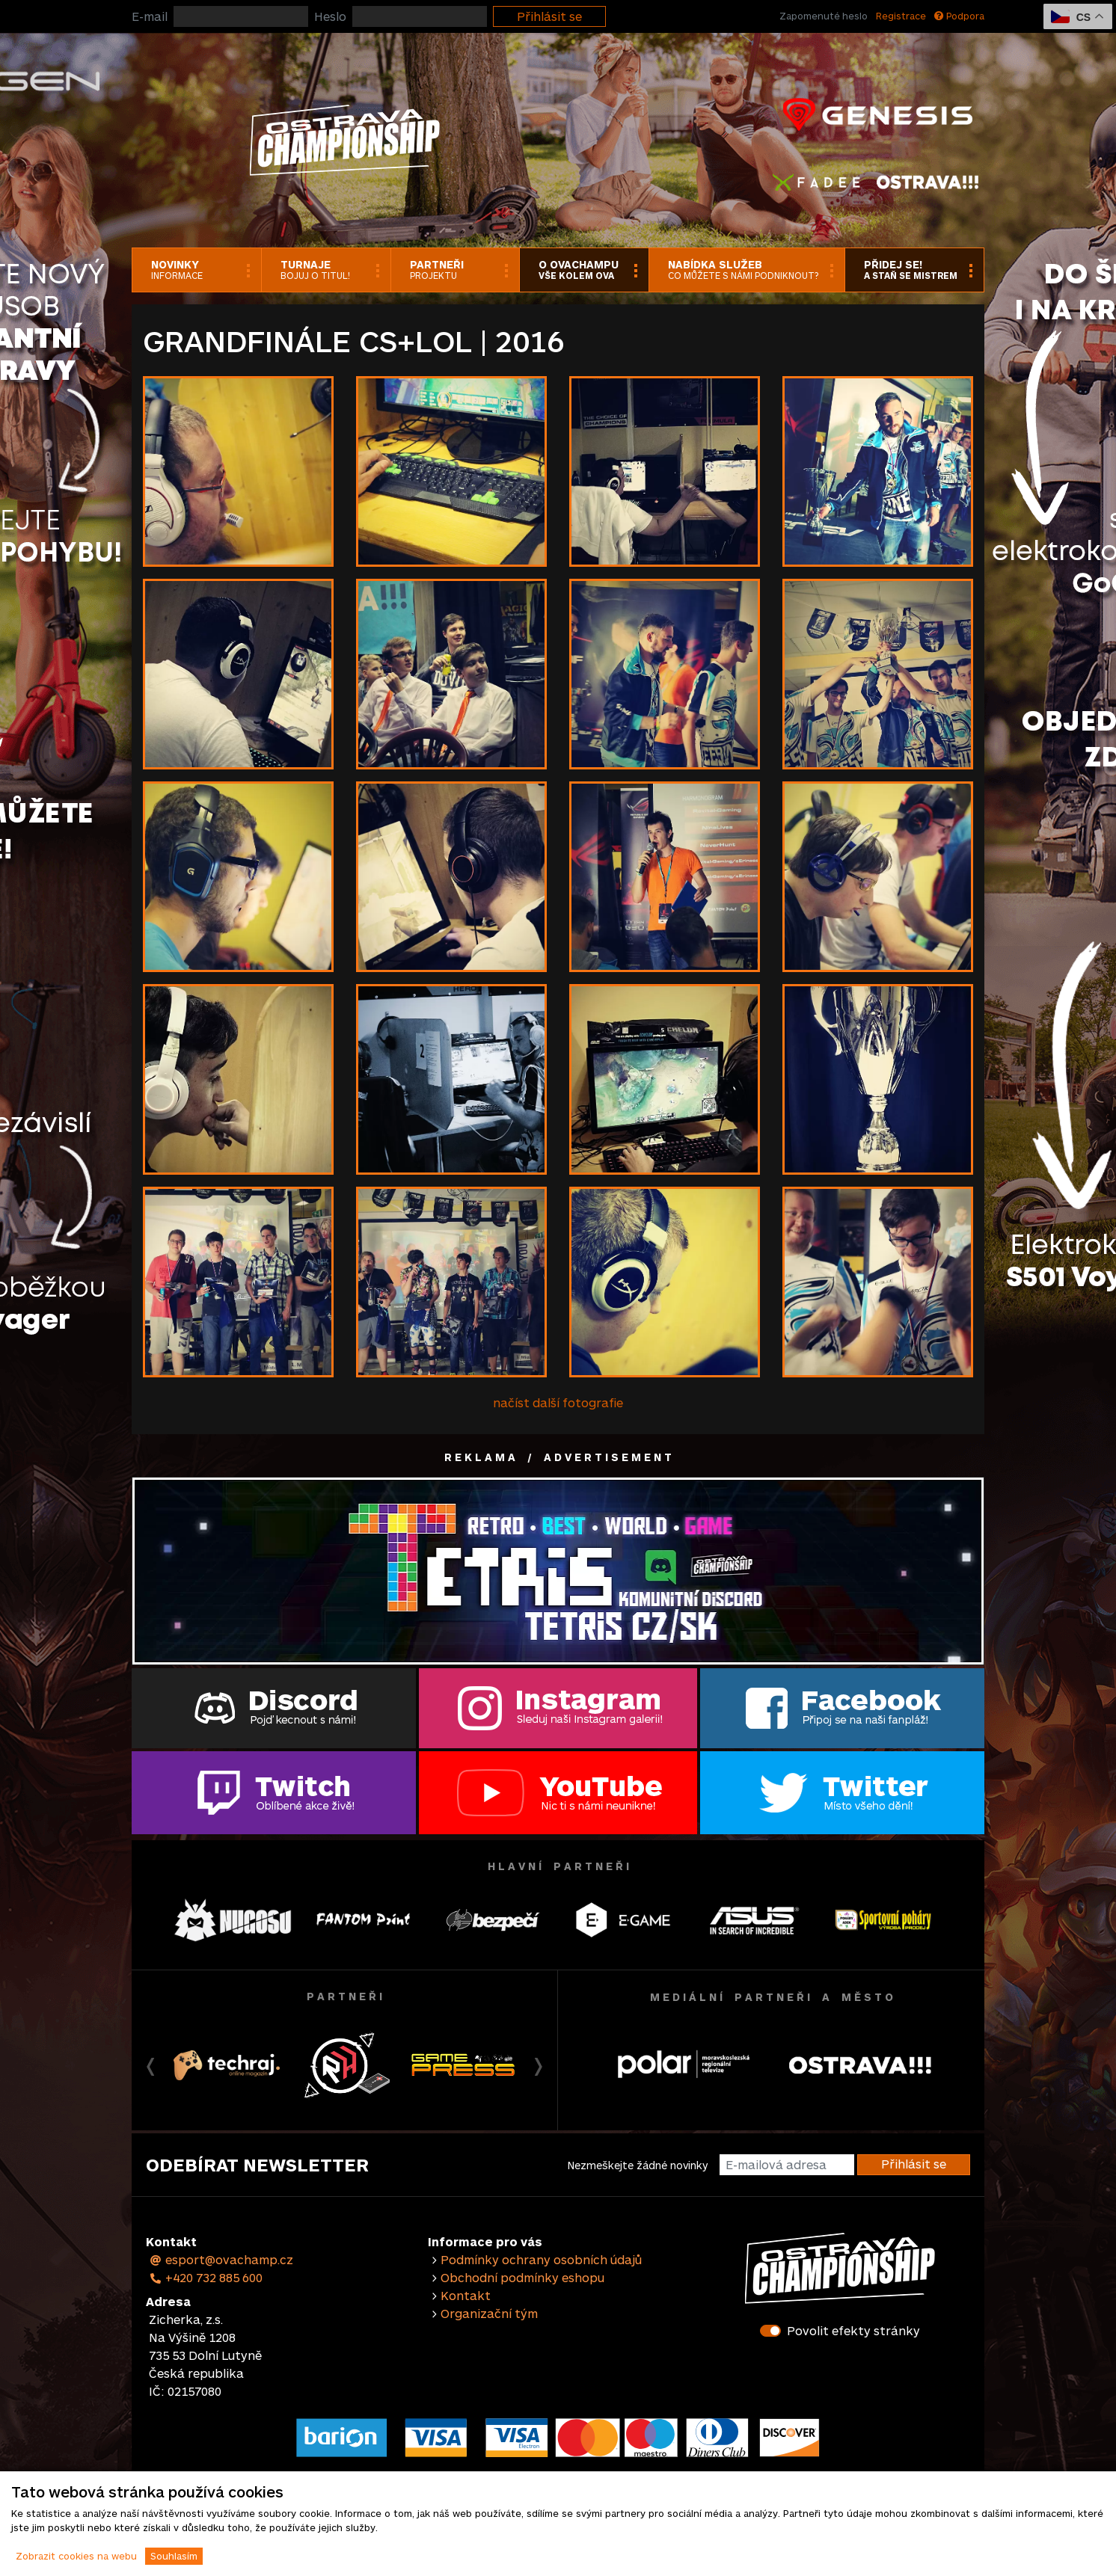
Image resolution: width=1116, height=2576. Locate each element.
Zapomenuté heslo (823, 16)
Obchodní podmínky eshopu (522, 2277)
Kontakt (466, 2295)
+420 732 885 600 (206, 2277)
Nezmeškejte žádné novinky (638, 2165)
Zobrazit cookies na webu (76, 2556)
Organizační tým (489, 2313)
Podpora (959, 16)
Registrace (901, 16)
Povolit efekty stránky (853, 2330)
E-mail (150, 16)
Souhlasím (173, 2556)
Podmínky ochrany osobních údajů (541, 2259)
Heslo (330, 16)
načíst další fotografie (558, 1402)
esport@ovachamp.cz (221, 2259)
